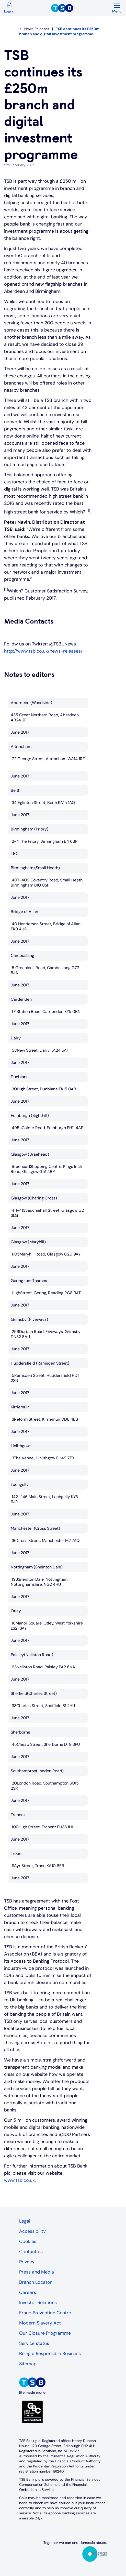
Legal (24, 2221)
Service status (34, 2343)
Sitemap (28, 2364)
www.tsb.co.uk (19, 2180)
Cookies (27, 2241)
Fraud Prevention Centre (45, 2313)
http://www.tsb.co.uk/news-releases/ (43, 651)
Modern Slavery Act (40, 2323)
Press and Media (36, 2272)
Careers (27, 2292)
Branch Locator (35, 2282)
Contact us (31, 2252)
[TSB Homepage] (81, 8)
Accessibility (32, 2231)
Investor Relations (38, 2303)
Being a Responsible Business (50, 2353)
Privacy (27, 2262)
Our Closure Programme (45, 2333)
